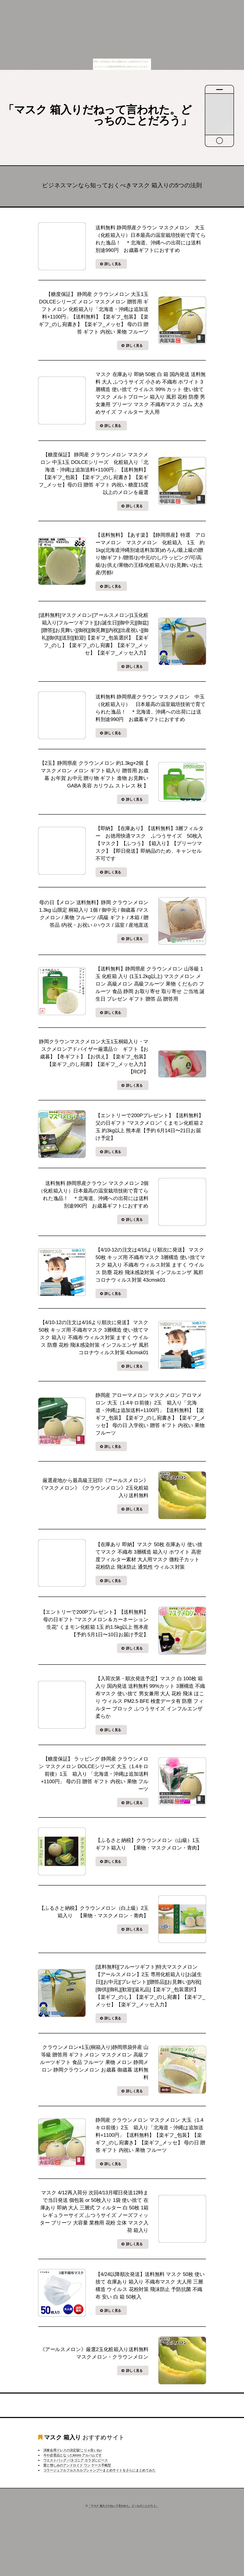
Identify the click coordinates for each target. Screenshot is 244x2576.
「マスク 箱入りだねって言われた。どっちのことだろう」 (97, 115)
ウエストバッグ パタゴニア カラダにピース (75, 2460)
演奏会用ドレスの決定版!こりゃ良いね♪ (72, 2450)
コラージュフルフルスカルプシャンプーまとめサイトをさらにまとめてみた (99, 2470)
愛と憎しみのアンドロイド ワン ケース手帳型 (77, 2465)
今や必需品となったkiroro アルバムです (72, 2455)
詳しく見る (113, 264)
